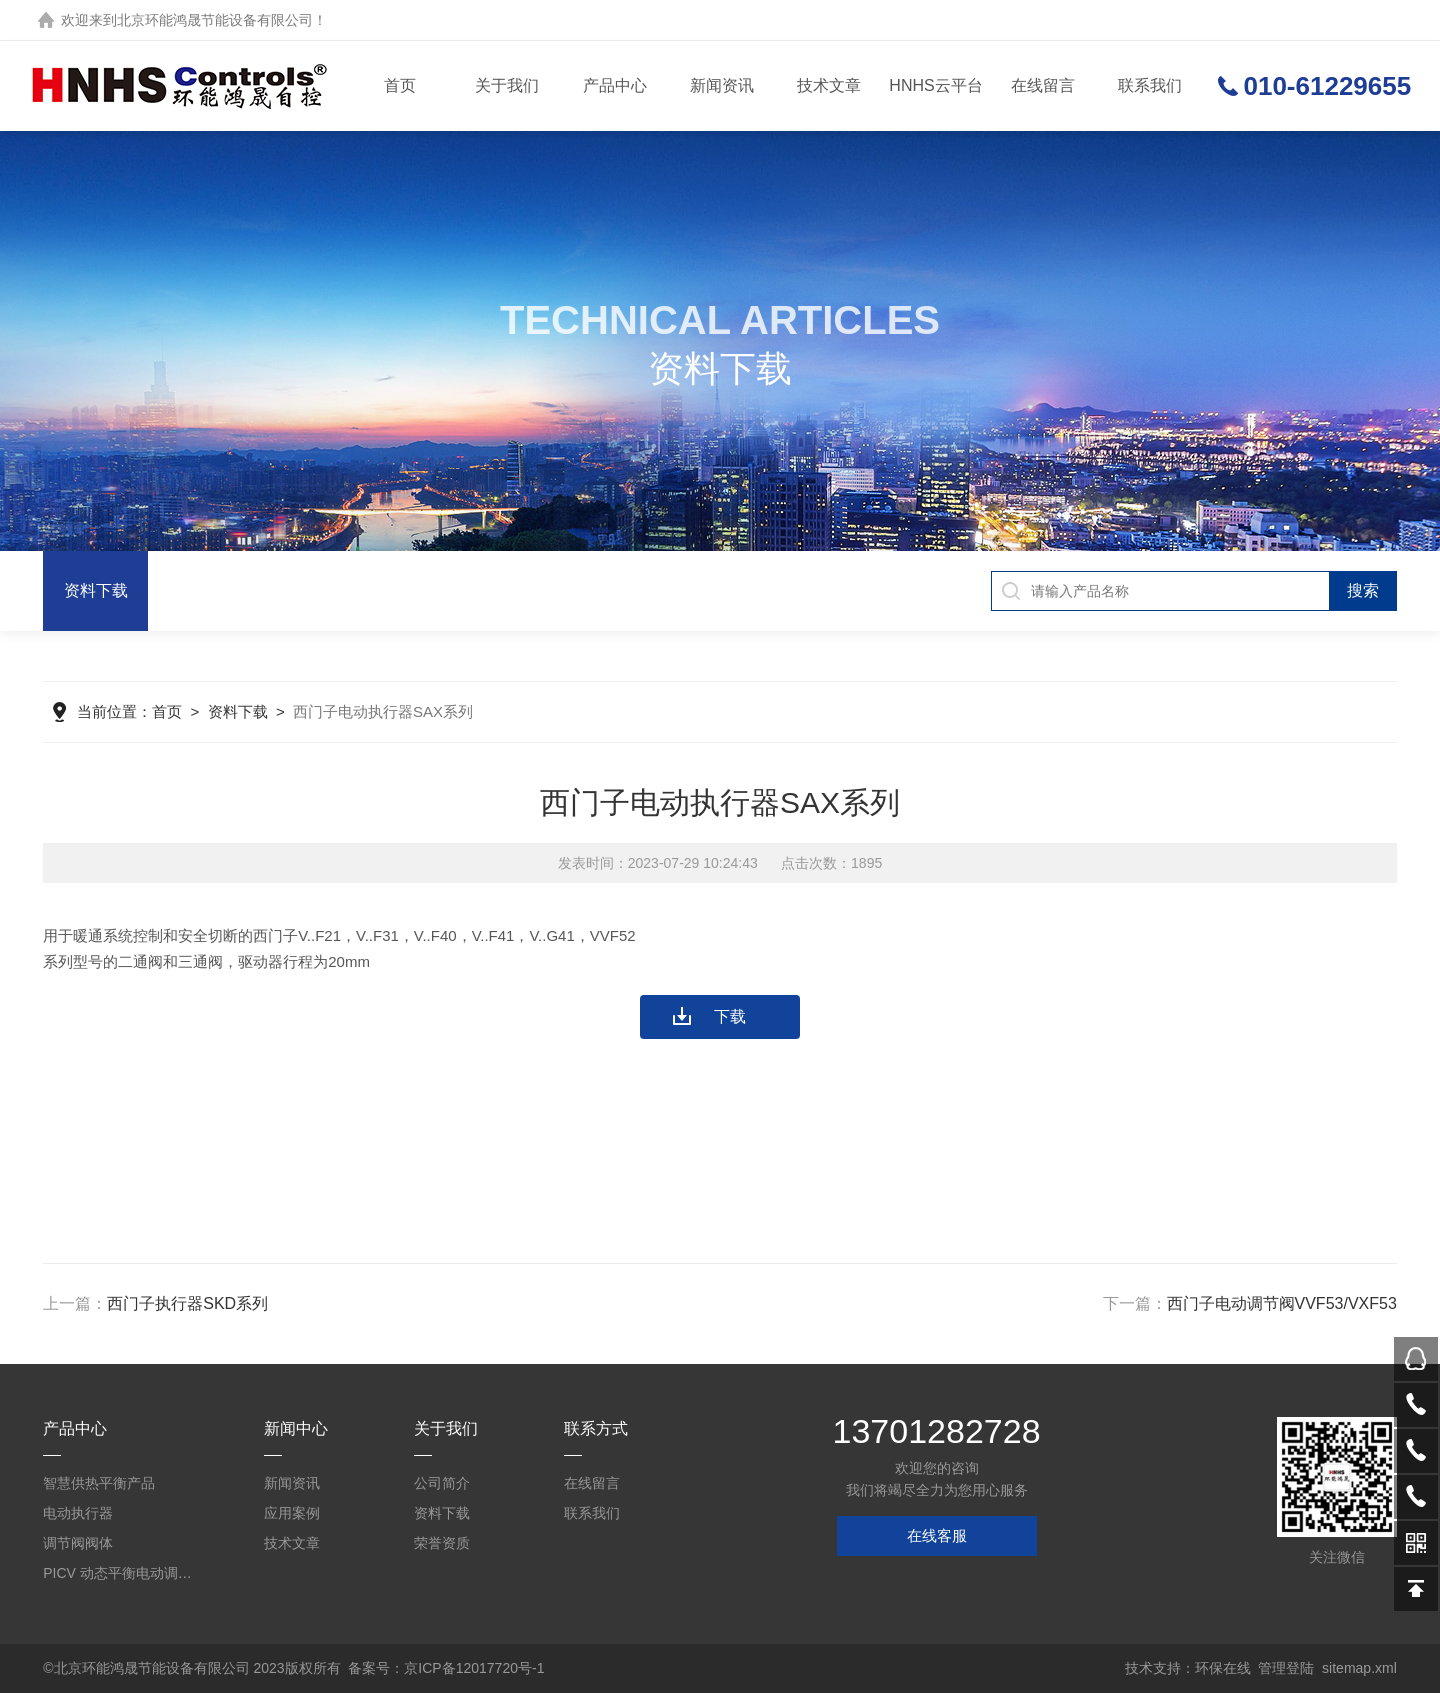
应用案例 (292, 1513)
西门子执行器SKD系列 (187, 1303)
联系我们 (1150, 85)
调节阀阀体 (78, 1543)
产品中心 (615, 85)
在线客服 (937, 1535)
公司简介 (442, 1483)
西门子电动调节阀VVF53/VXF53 (1282, 1303)
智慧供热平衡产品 (99, 1483)
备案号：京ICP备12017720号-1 (446, 1668)
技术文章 (829, 85)
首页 (400, 85)
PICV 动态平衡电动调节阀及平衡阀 (120, 1573)
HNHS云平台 (935, 85)
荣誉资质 (442, 1543)
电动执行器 (78, 1513)
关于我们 (507, 85)
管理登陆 (1286, 1668)
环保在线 (1223, 1668)
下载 (730, 1016)
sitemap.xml (1359, 1668)
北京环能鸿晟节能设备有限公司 (215, 20)
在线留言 (1043, 85)
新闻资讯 (722, 85)
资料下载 (96, 590)
